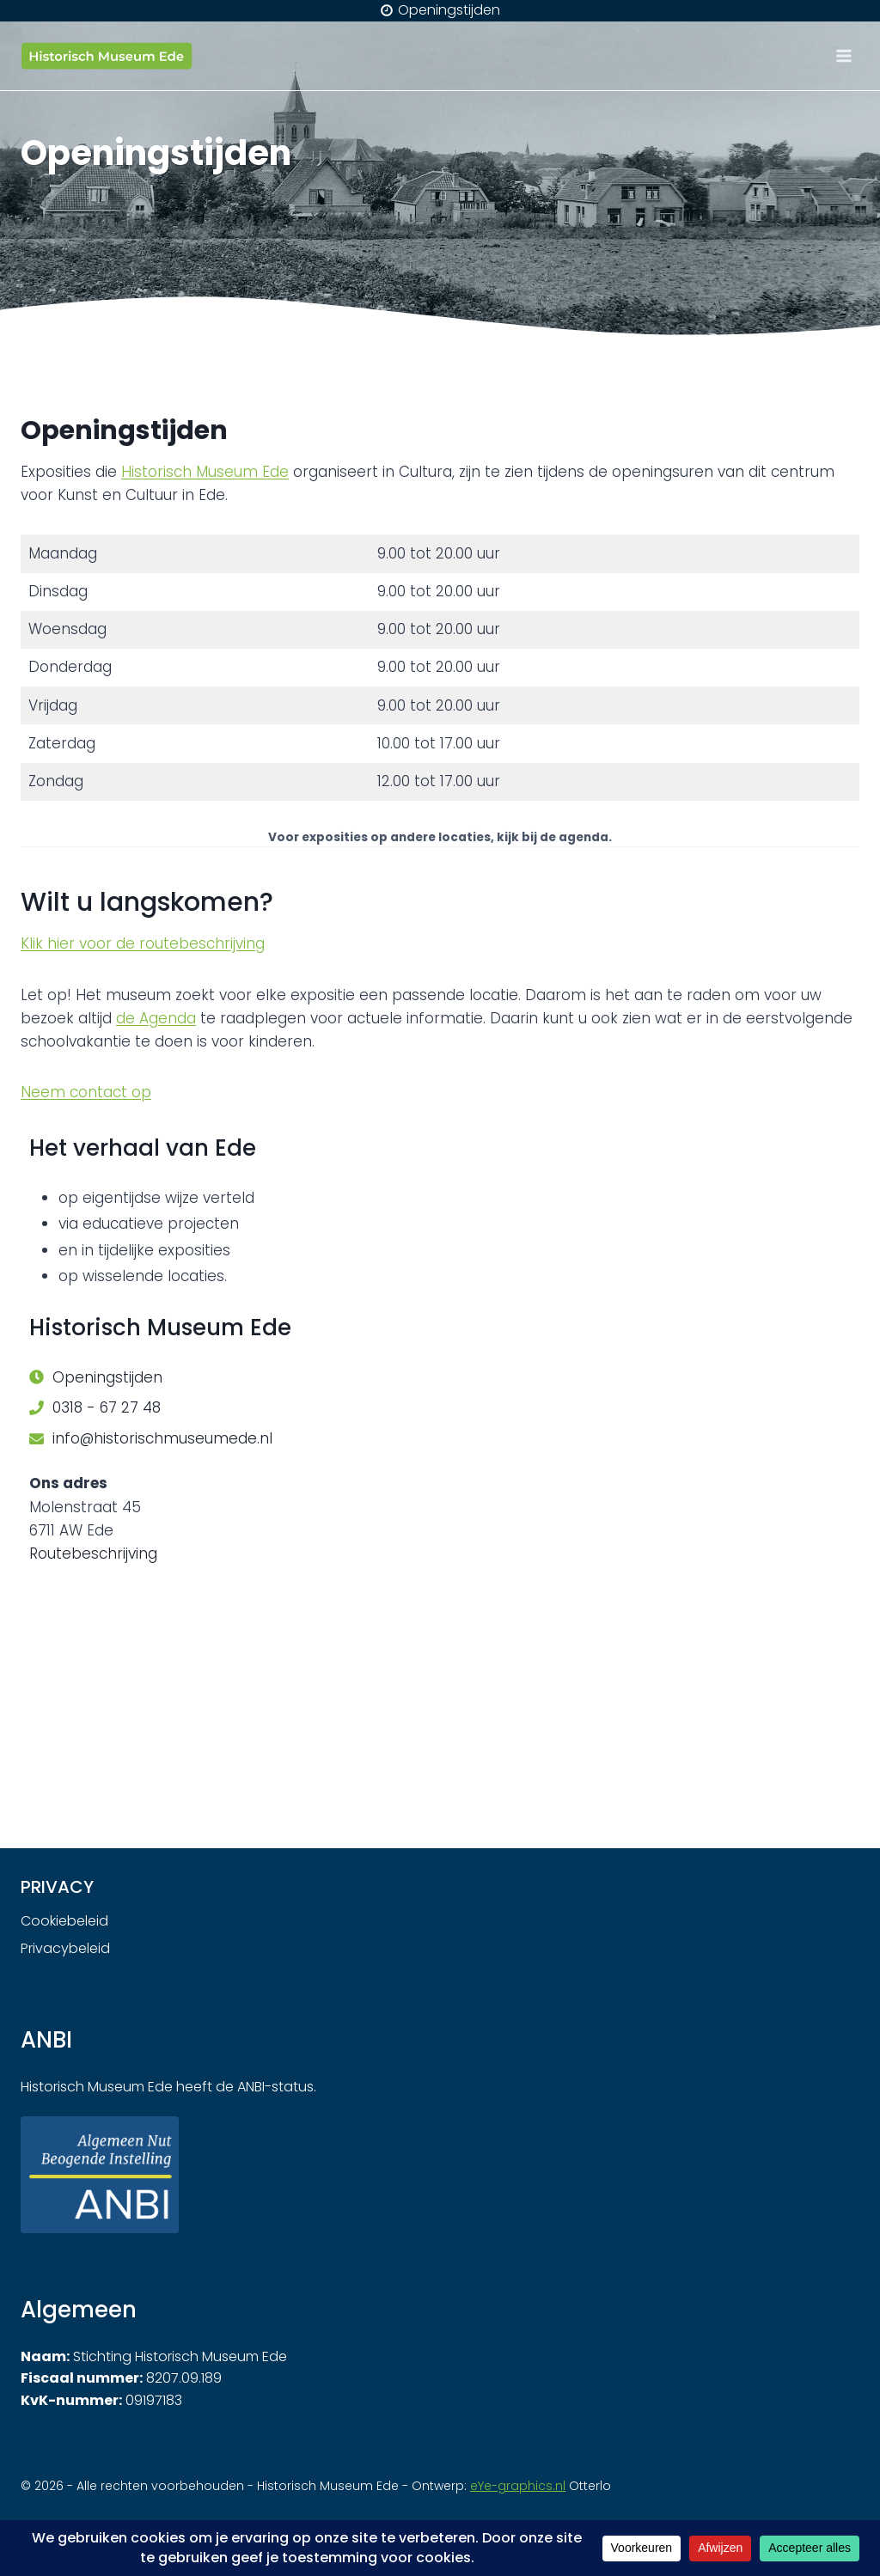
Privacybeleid (65, 1948)
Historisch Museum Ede (205, 471)
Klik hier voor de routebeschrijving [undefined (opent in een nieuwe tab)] (143, 943)
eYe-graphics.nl (517, 2485)
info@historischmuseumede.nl (162, 1438)
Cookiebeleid (64, 1921)
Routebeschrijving (93, 1553)
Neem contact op (86, 1092)
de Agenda (156, 1018)
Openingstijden (107, 1377)
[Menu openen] (843, 55)
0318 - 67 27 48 (106, 1407)
